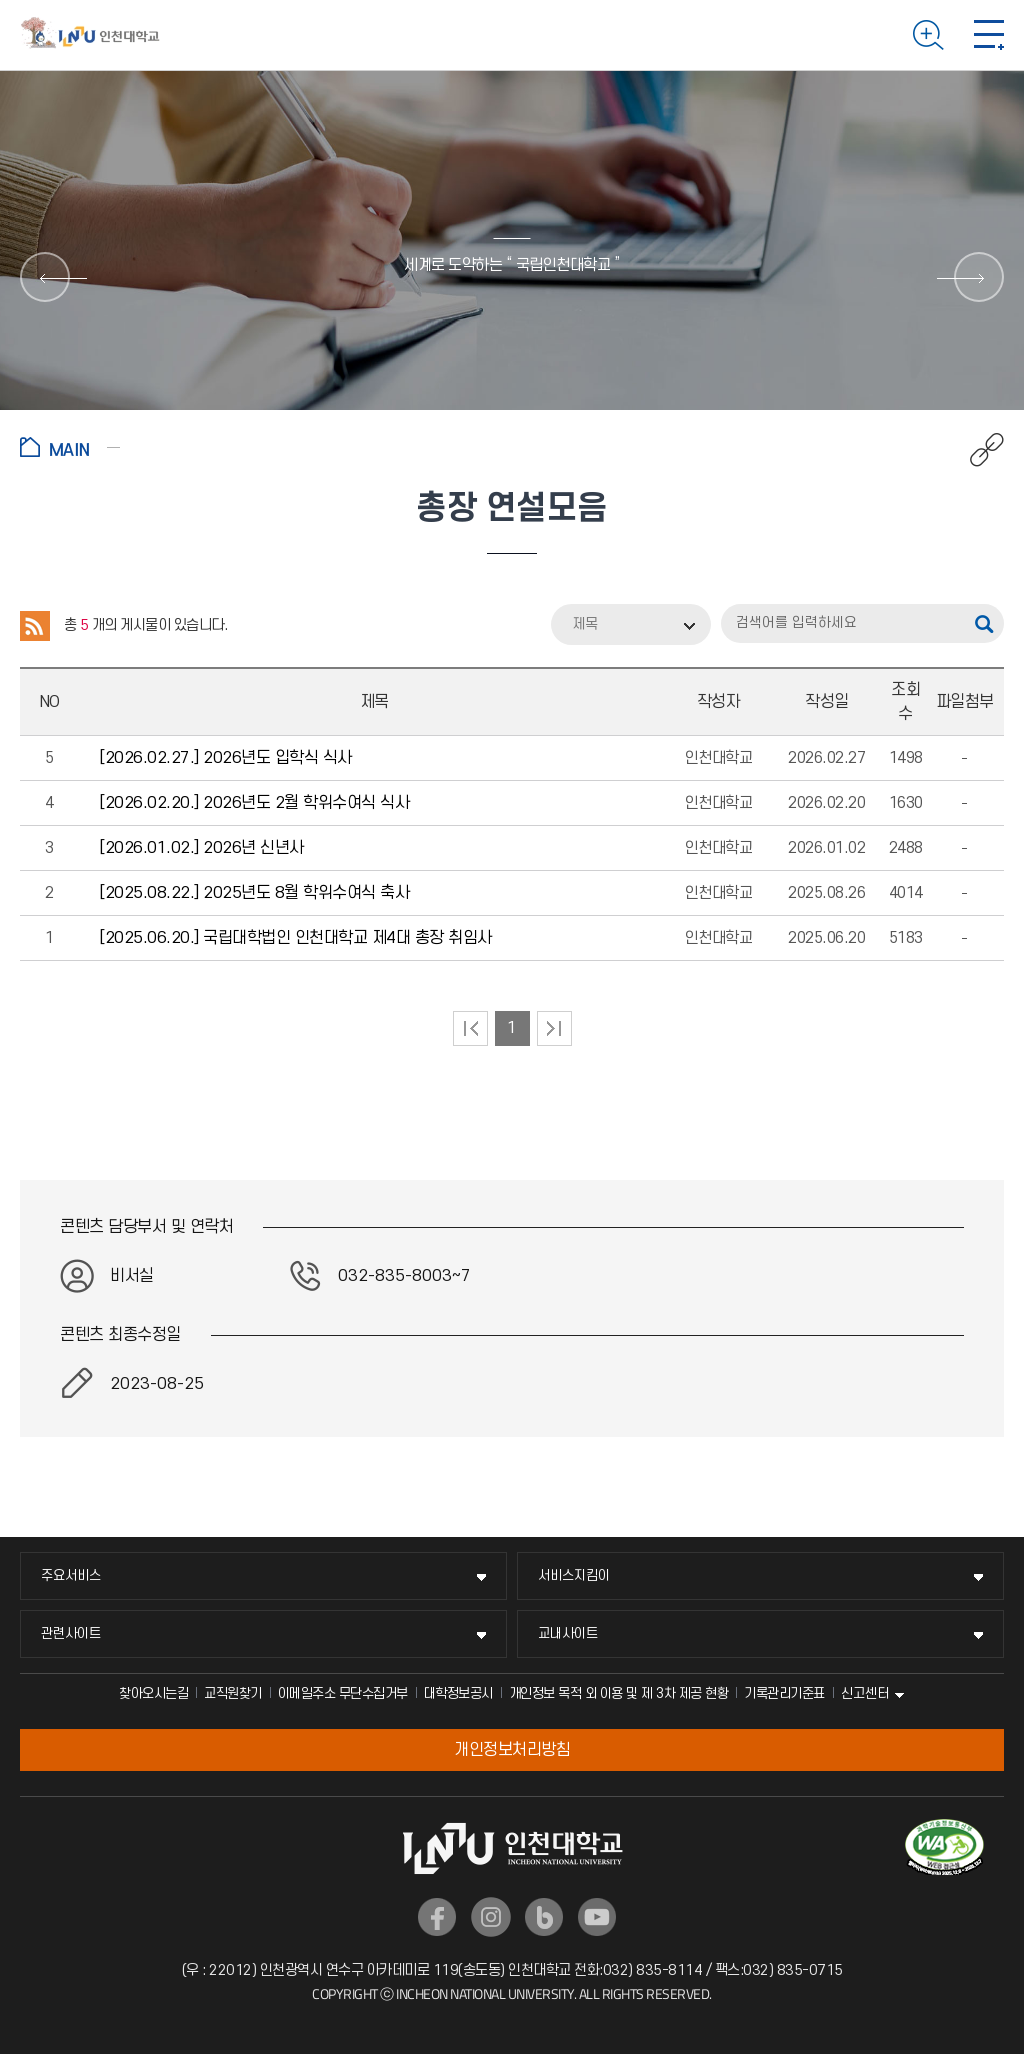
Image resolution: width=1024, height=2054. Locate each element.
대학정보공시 (458, 1693)
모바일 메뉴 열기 (989, 35)
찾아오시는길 (153, 1693)
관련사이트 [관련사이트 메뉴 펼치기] (71, 1633)
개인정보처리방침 (512, 1750)
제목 (585, 624)
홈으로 (70, 447)
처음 (470, 1028)
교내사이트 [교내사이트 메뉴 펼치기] (568, 1633)
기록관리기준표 (784, 1693)
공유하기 (976, 450)
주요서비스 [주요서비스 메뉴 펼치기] (71, 1575)
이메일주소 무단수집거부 (343, 1693)
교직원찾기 (233, 1693)
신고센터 (865, 1693)
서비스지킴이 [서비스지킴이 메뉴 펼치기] (574, 1575)
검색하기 (928, 35)
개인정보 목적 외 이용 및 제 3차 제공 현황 (619, 1693)
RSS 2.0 (35, 626)
